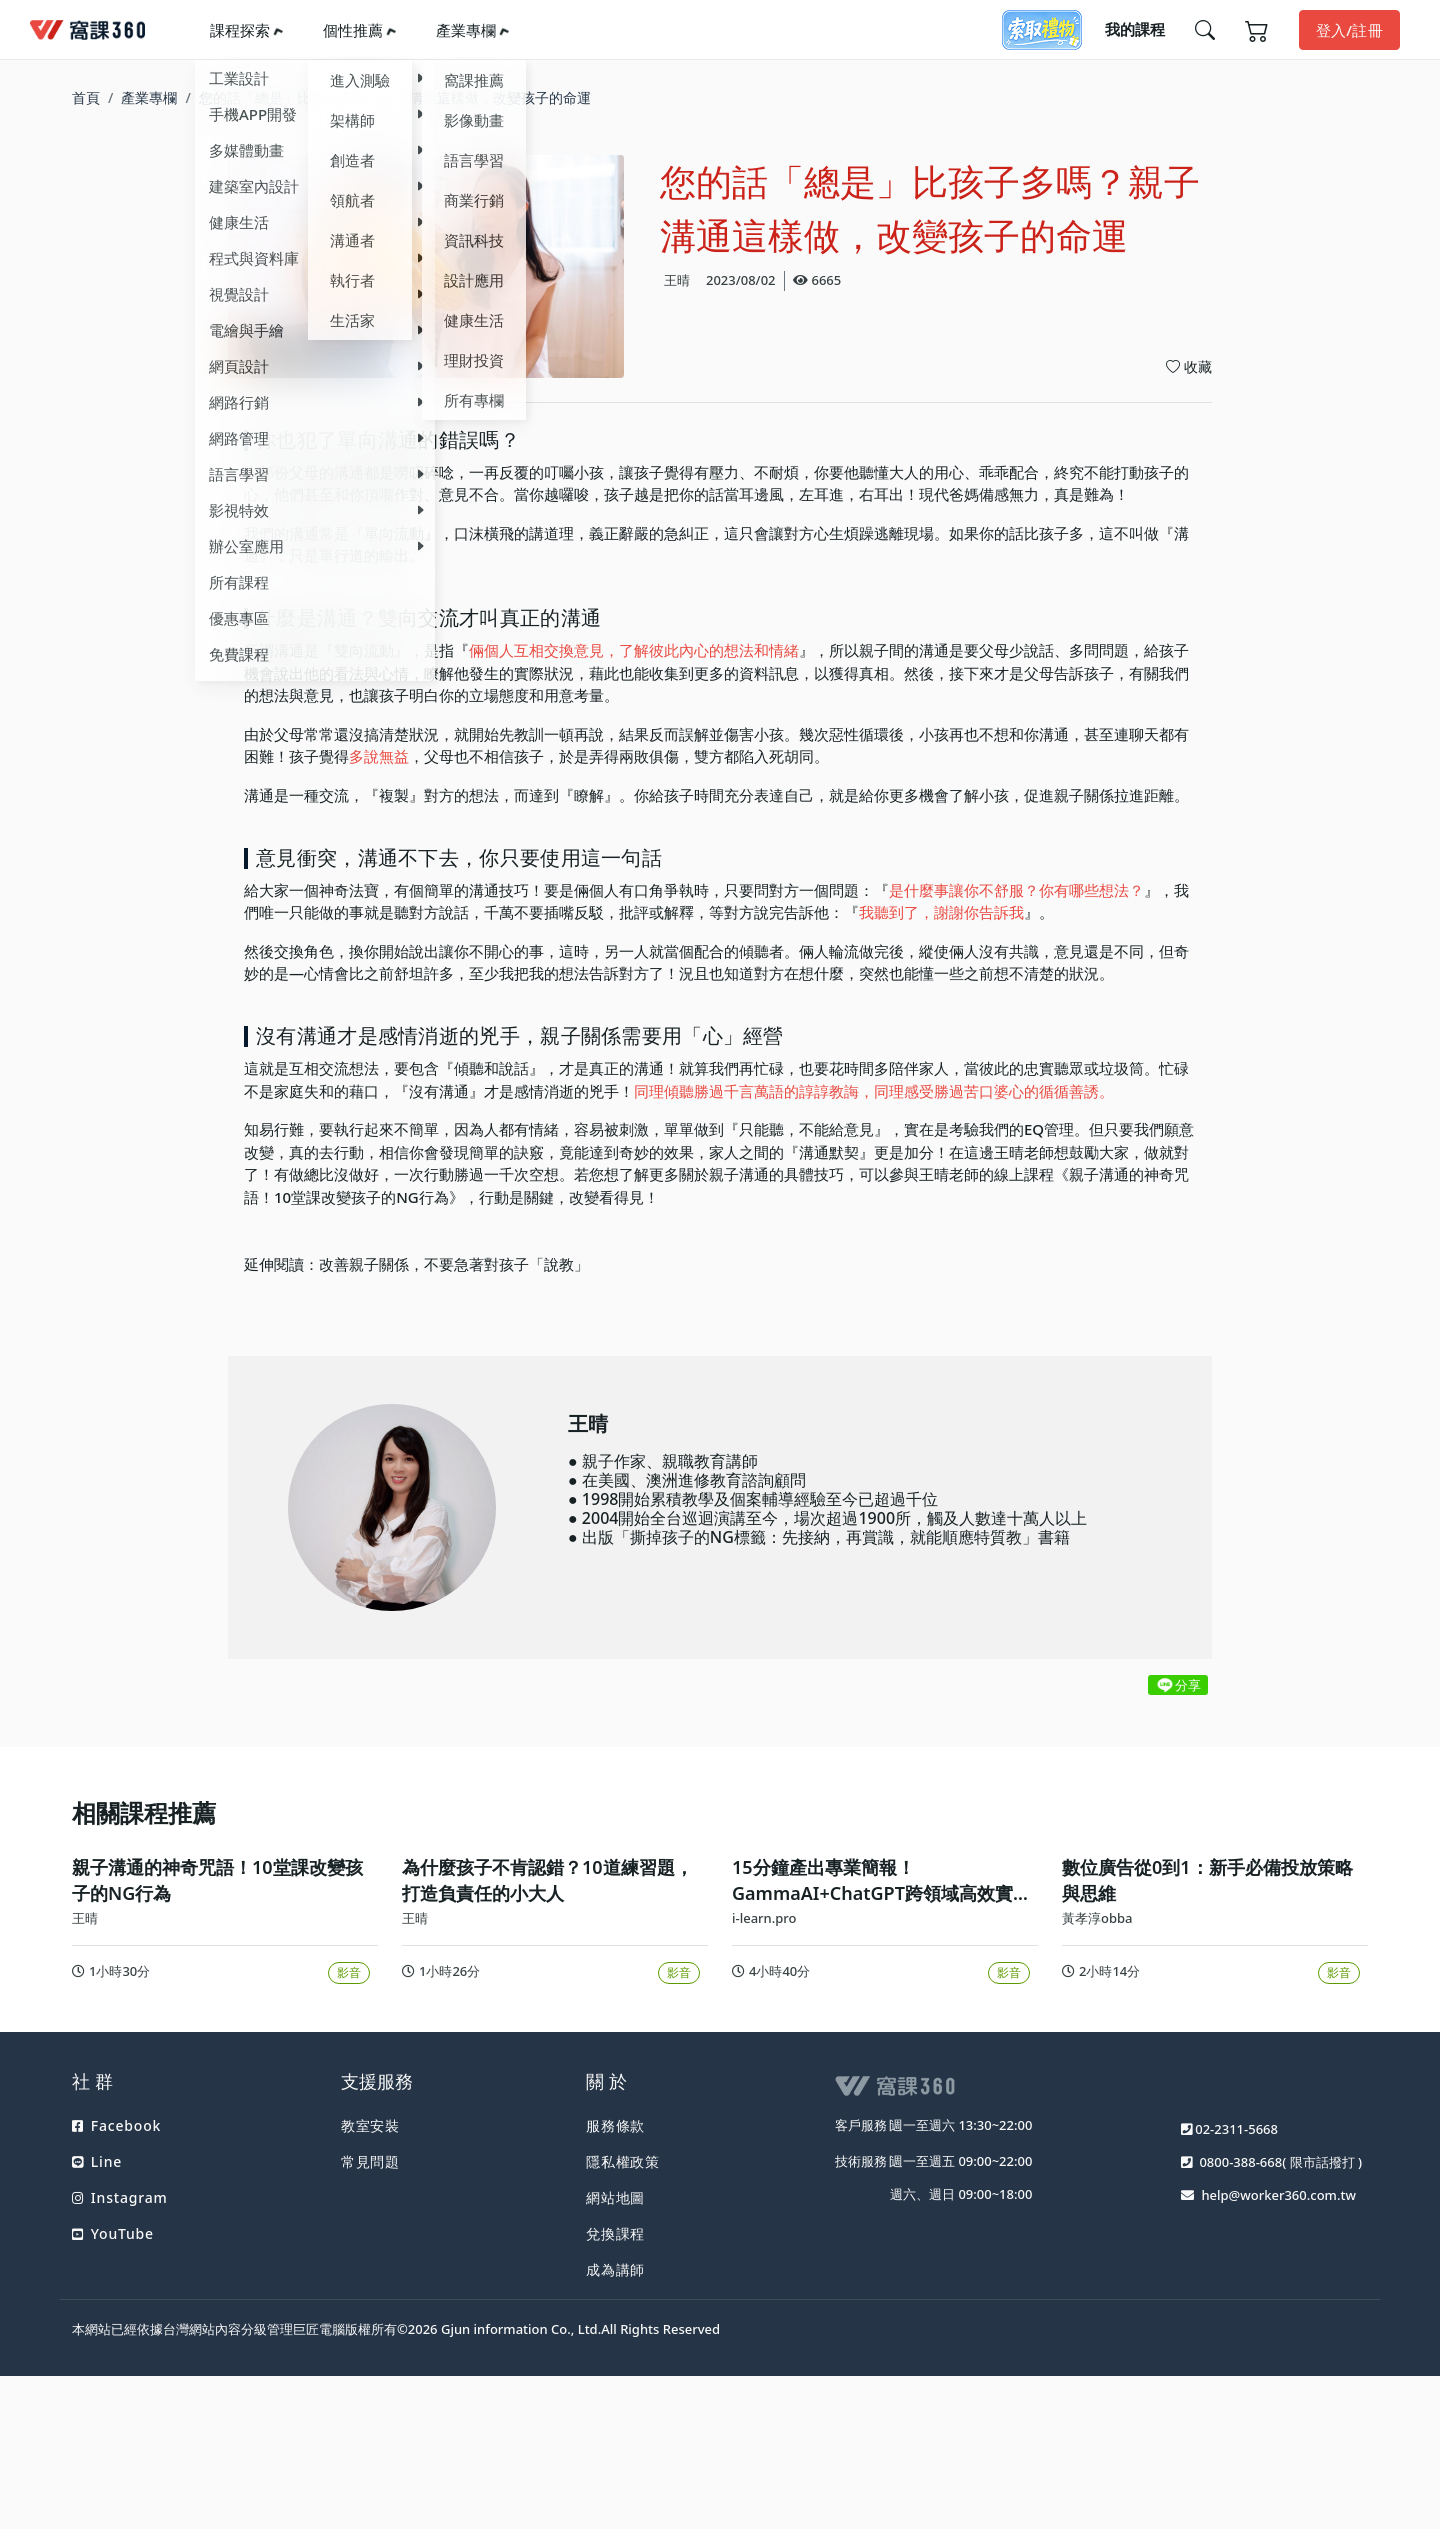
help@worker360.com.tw (1278, 2364)
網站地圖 (615, 2366)
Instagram (120, 2366)
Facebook (116, 2294)
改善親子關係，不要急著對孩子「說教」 (454, 1264)
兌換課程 (615, 2402)
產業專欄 (466, 30)
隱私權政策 (623, 2330)
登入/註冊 (1349, 30)
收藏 (1189, 366)
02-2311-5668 (1236, 2298)
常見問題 (370, 2330)
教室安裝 (370, 2294)
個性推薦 (353, 30)
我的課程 (1135, 29)
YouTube (113, 2402)
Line (97, 2330)
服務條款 (615, 2294)
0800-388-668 (1240, 2331)
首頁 (86, 97)
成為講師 (615, 2438)
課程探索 (240, 30)
